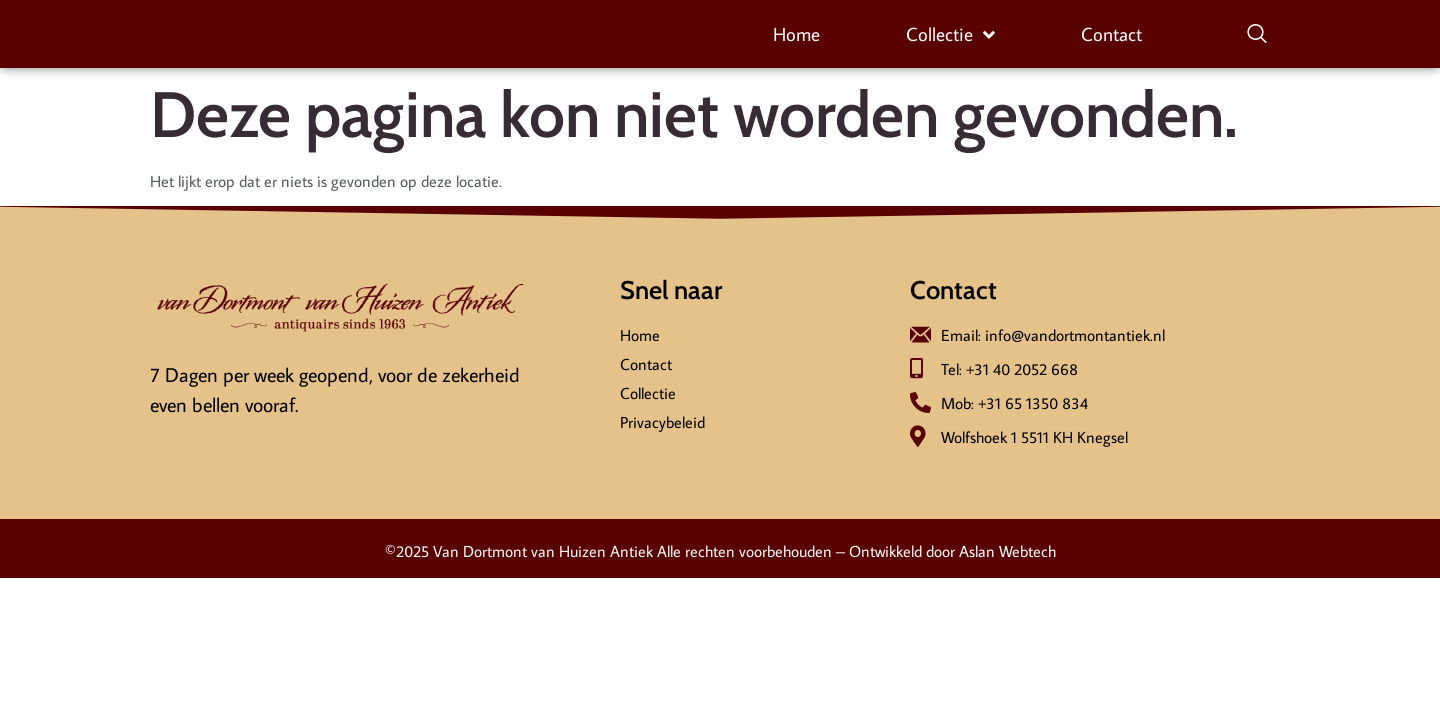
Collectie (950, 35)
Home (796, 34)
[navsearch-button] (1257, 35)
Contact (1111, 34)
